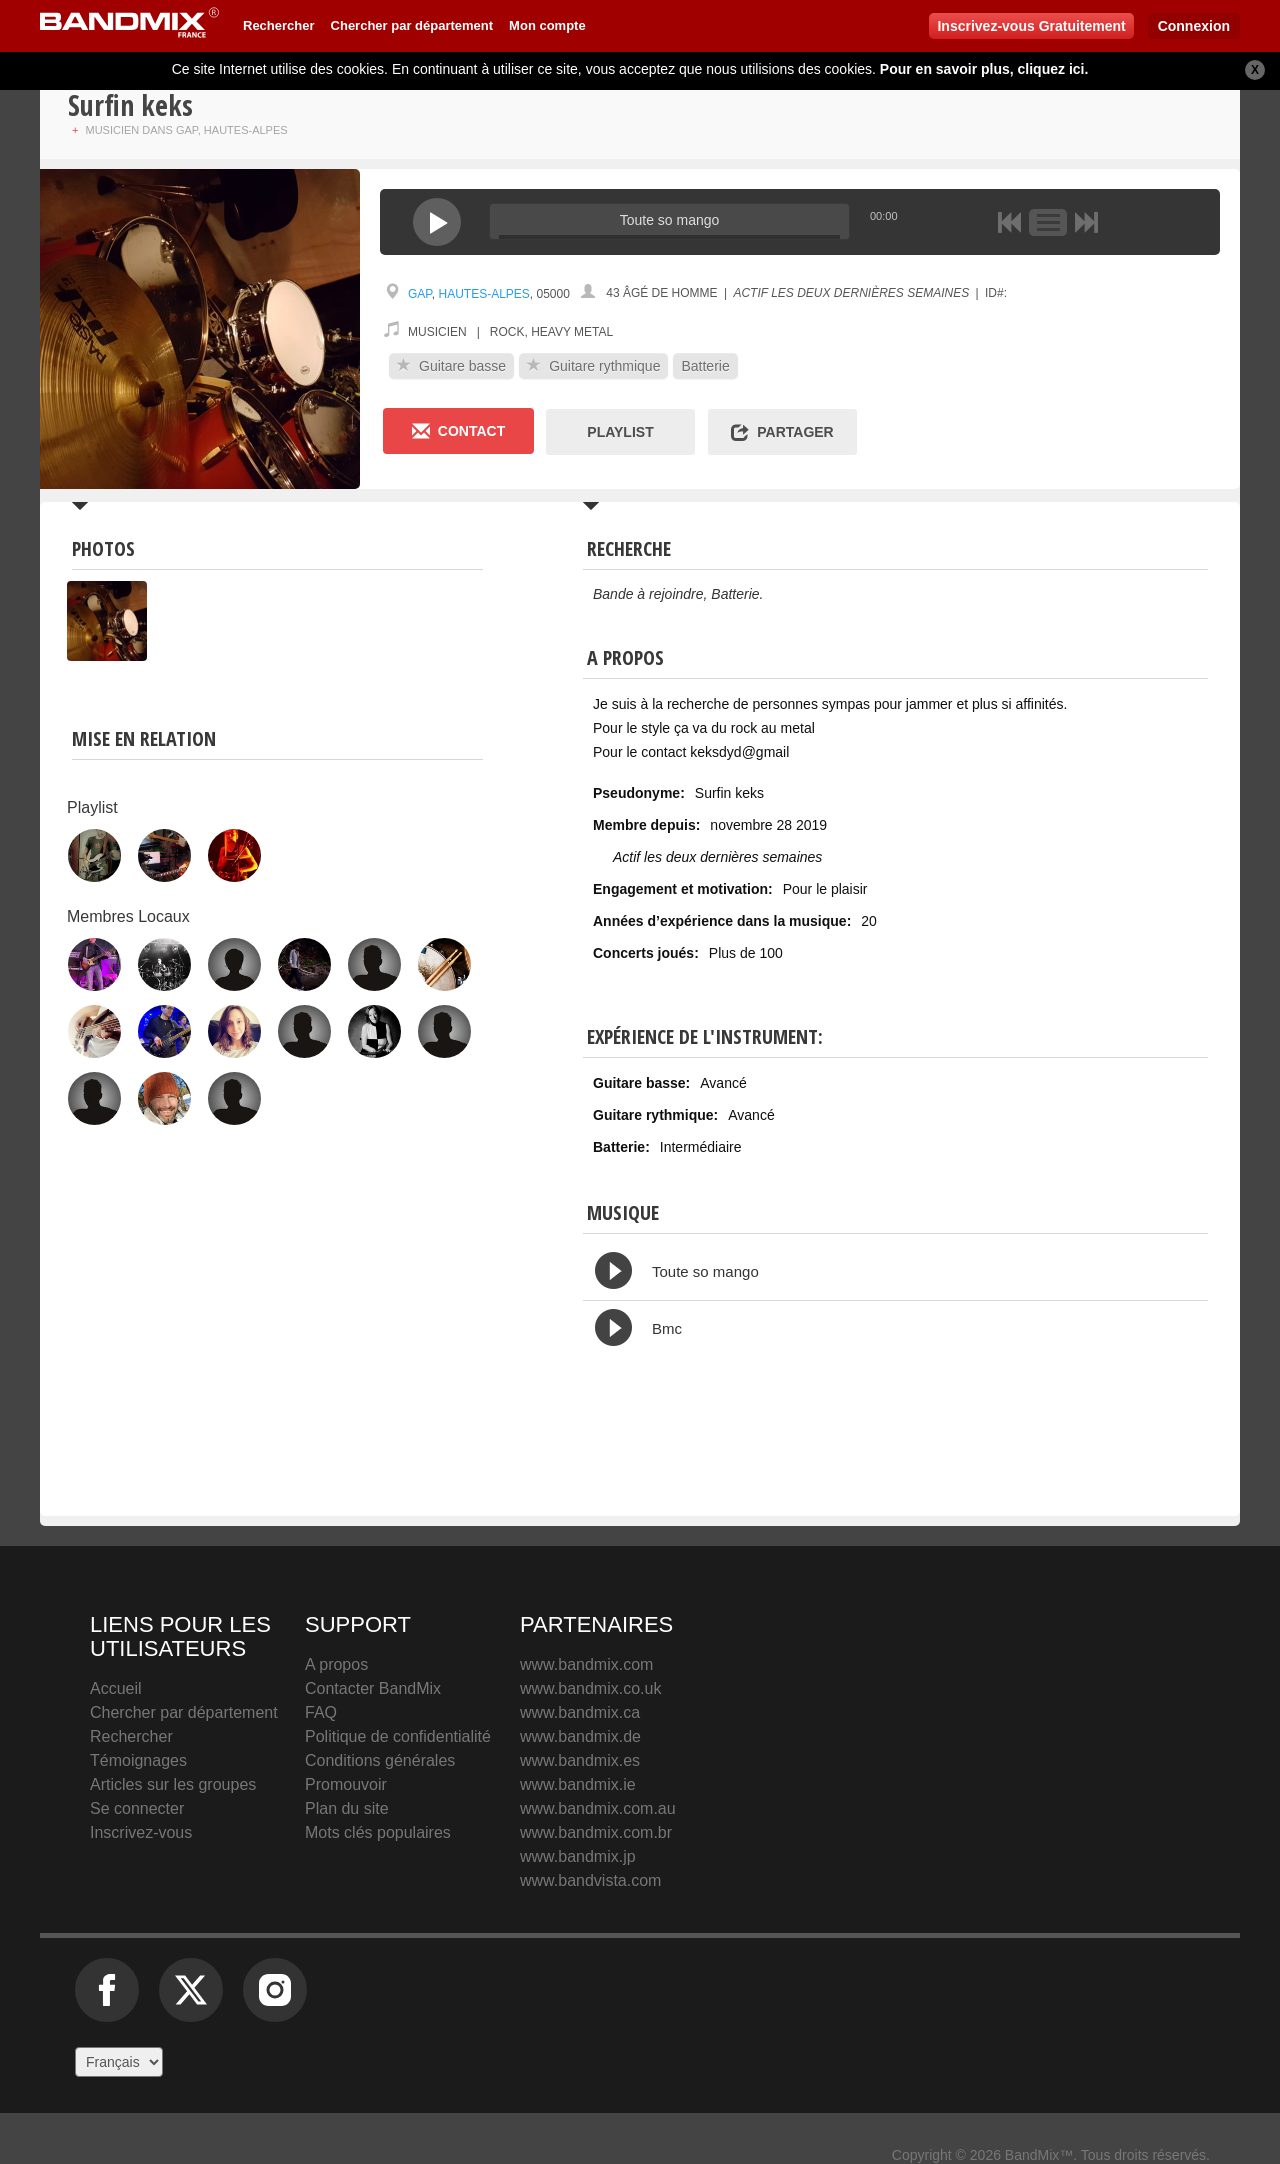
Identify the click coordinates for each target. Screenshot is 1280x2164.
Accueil (116, 1688)
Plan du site (347, 1808)
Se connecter (137, 1808)
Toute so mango (705, 1271)
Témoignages (138, 1760)
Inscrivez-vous (141, 1832)
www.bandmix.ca (580, 1712)
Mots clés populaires (378, 1832)
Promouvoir (346, 1784)
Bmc (667, 1328)
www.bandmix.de (580, 1736)
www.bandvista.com (590, 1880)
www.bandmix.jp (578, 1856)
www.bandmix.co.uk (590, 1688)
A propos (336, 1664)
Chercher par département (412, 25)
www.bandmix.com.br (596, 1832)
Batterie (705, 366)
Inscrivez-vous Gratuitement (1031, 26)
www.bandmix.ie (578, 1784)
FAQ (321, 1712)
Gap (420, 294)
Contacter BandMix (373, 1688)
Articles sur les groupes (173, 1784)
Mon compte (547, 25)
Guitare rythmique (593, 365)
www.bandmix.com (586, 1664)
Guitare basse (451, 365)
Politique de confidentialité (398, 1736)
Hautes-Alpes (483, 294)
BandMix (973, 1708)
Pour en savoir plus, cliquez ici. (984, 69)
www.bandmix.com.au (598, 1808)
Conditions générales (380, 1760)
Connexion (1194, 26)
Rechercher (279, 25)
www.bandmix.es (580, 1760)
